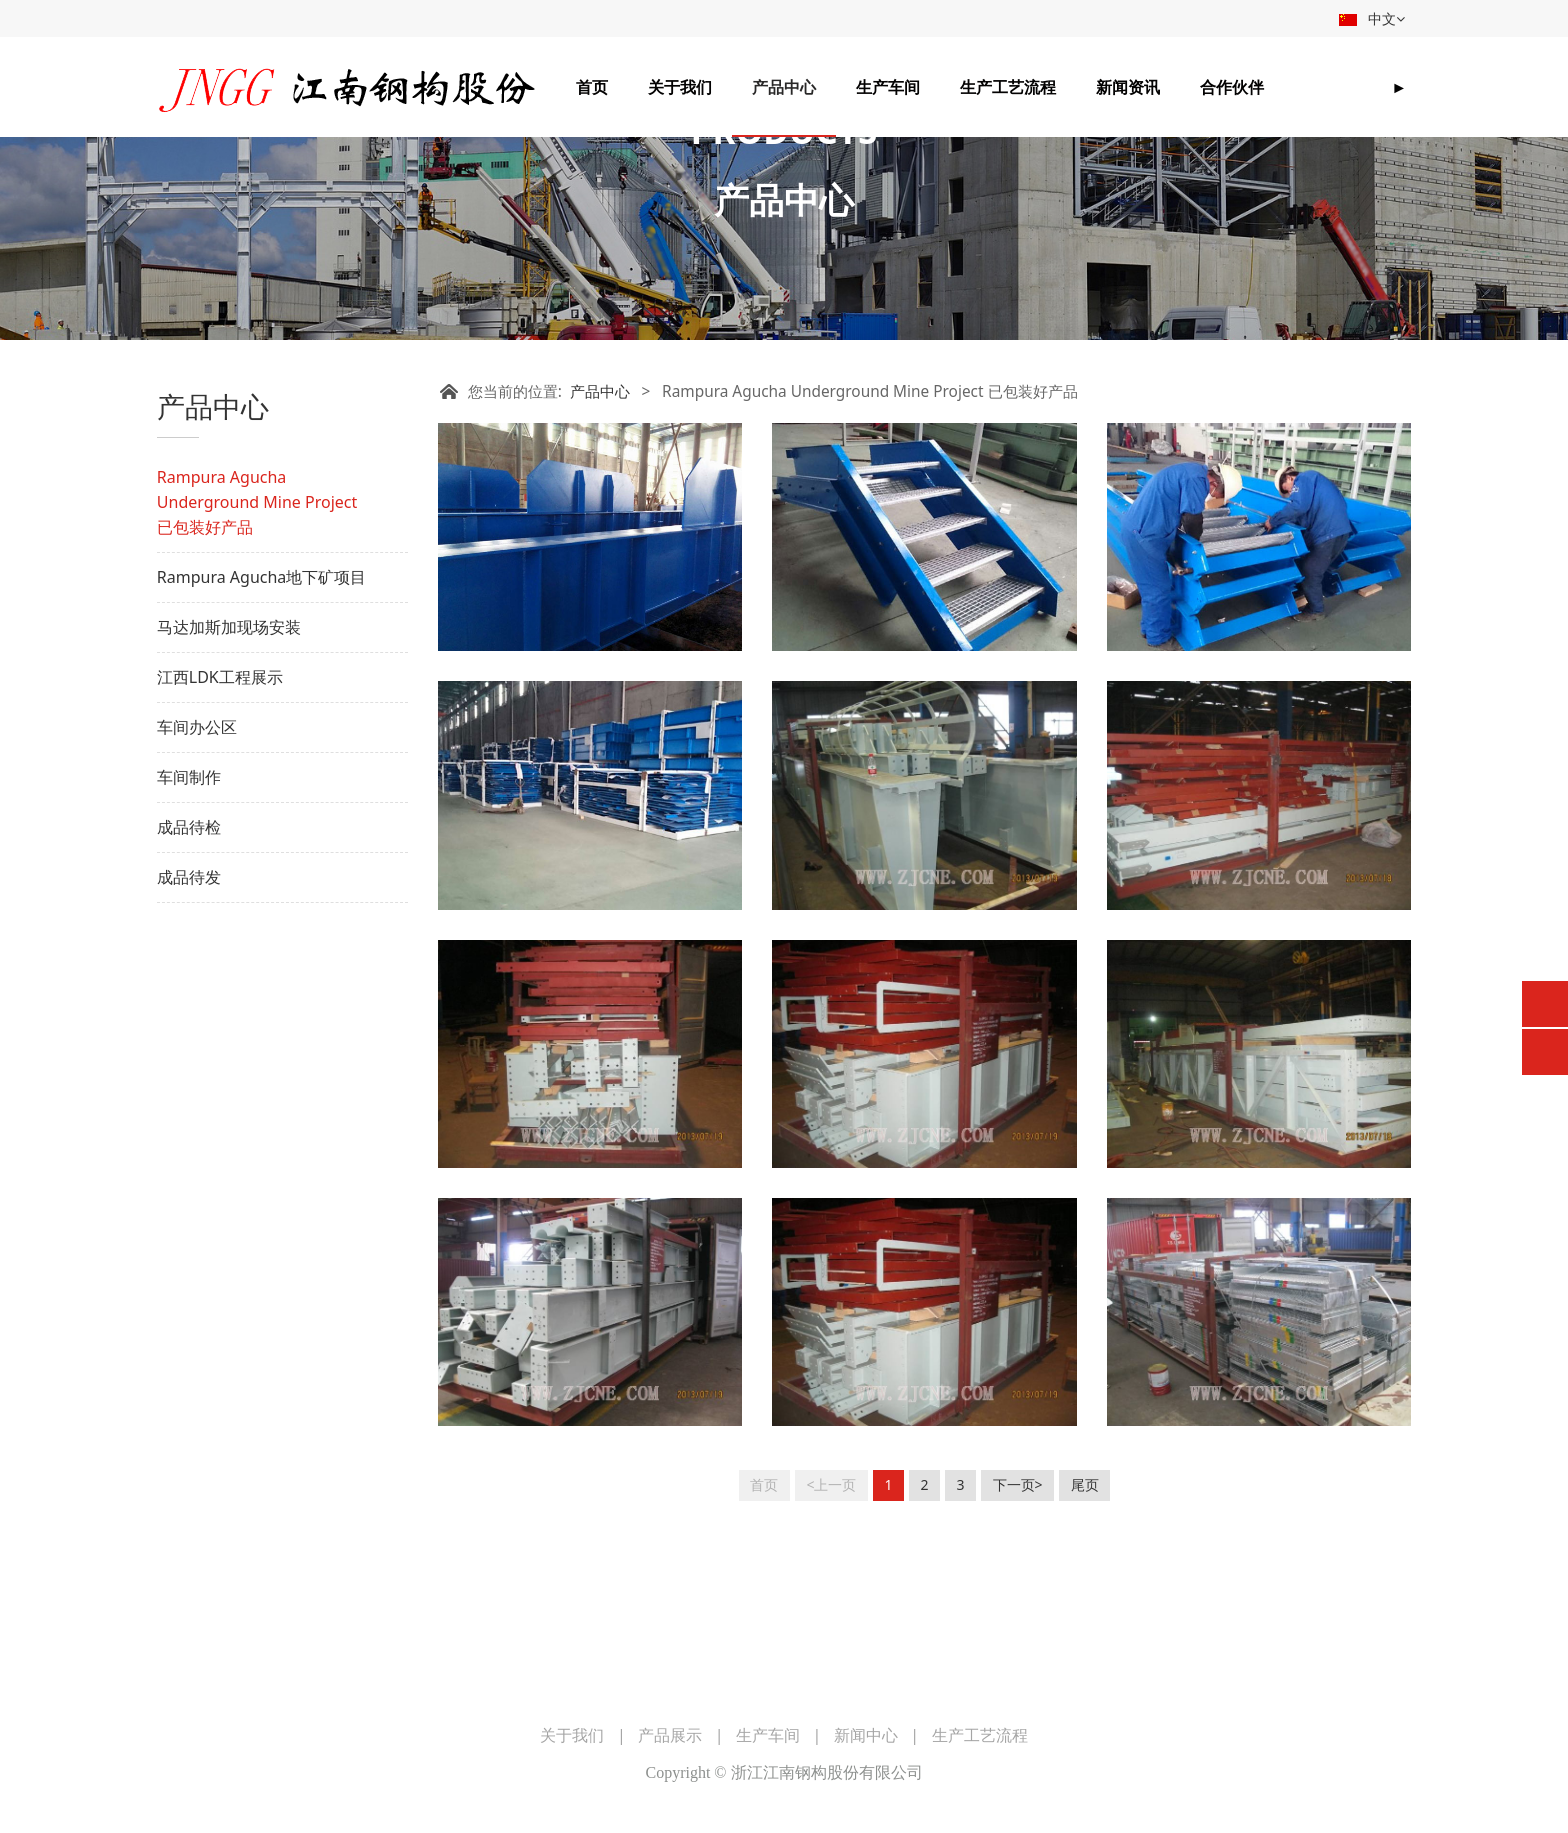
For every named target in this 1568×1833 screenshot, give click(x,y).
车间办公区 (197, 864)
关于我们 (680, 87)
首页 (592, 87)
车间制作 (189, 914)
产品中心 (784, 87)
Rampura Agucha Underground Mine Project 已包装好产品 (257, 639)
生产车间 (888, 87)
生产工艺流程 (1008, 87)
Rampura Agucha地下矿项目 (262, 714)
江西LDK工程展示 (220, 814)
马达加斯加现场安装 (229, 764)
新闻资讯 (1128, 87)
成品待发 (189, 1014)
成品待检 (189, 964)
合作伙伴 (1232, 87)
